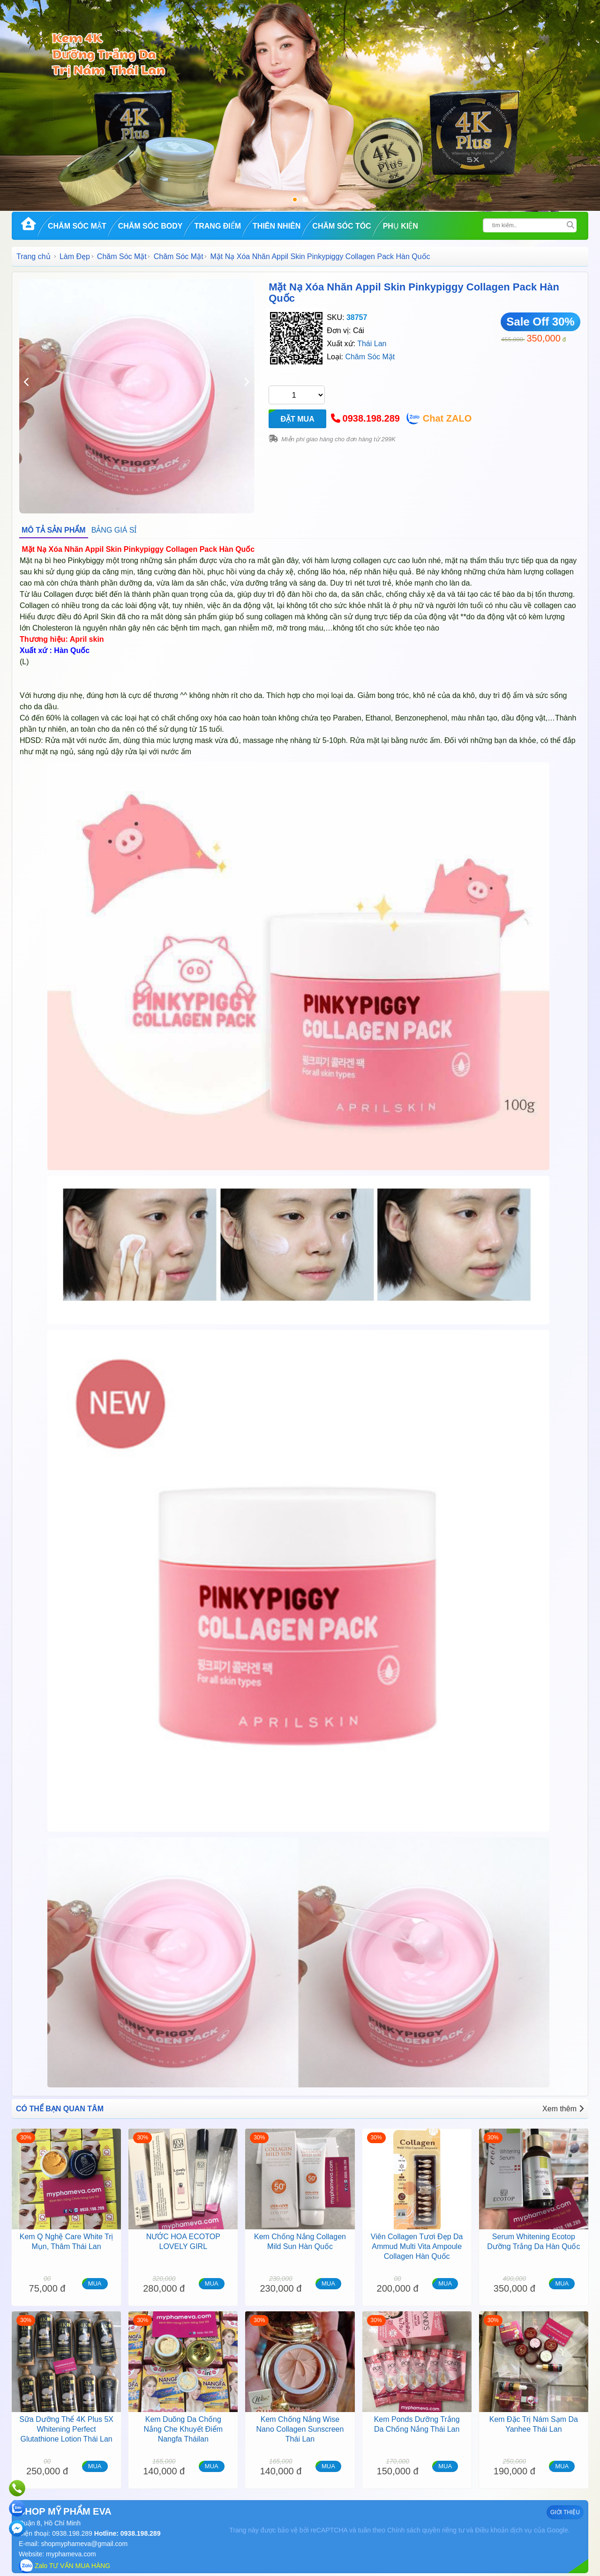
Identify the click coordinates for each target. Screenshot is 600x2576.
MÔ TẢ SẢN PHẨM (54, 530)
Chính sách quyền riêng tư (426, 2530)
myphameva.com (71, 2554)
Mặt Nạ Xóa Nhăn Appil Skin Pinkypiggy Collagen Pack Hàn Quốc (414, 292)
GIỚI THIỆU (565, 2512)
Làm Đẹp (75, 256)
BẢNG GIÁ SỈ (114, 530)
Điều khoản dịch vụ (503, 2530)
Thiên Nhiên (276, 226)
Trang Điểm (217, 226)
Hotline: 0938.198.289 (126, 2533)
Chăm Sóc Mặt (77, 226)
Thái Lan (371, 344)
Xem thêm (563, 2109)
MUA (95, 2283)
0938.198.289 (371, 418)
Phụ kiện (400, 226)
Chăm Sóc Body (150, 226)
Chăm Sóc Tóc (341, 226)
